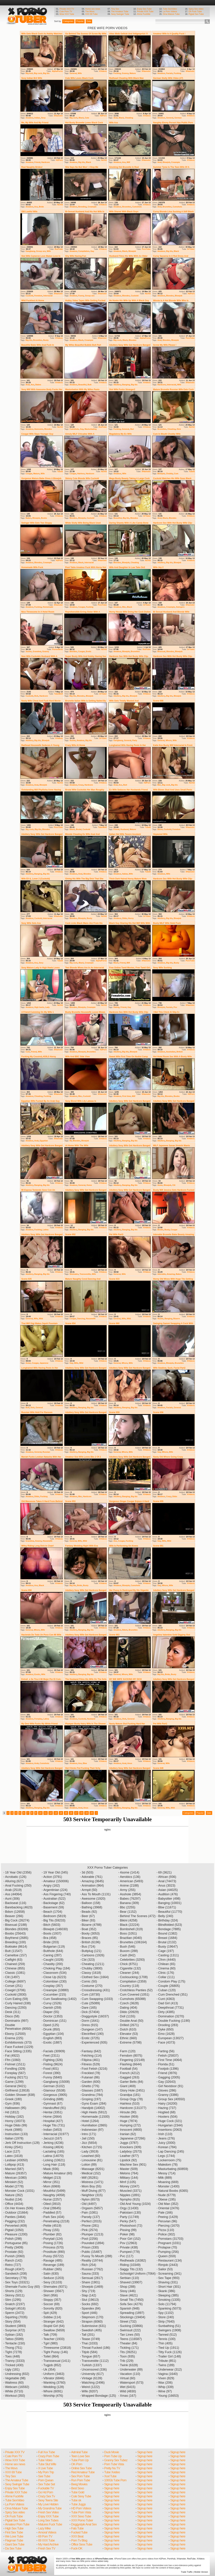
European (165, 2038)
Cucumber (50, 1994)
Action (47, 1877)
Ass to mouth (91, 1894)
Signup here (111, 2484)
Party (134, 740)
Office (9, 2204)
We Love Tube (14, 2536)
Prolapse (164, 2247)
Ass (124, 162)
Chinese (11, 1968)
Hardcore (45, 162)
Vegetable (12, 2378)
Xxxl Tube (110, 2476)
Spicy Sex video (196, 9)
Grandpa (126, 2095)
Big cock (38, 73)
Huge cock (166, 2121)
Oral (46, 2208)
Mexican (11, 2177)
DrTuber (191, 249)
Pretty (9, 2247)
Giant (123, 2086)
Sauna (86, 2273)
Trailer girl (165, 2356)
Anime (124, 1885)
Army (123, 1890)
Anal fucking (14, 1885)
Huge (123, 2121)
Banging (126, 385)
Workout (11, 2395)
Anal (115, 118)
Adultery (117, 385)
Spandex (88, 2308)
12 (50, 1813)
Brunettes (126, 207)
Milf (128, 162)
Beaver (10, 1916)
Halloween (12, 2108)
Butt (89, 385)
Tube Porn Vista (81, 2512)
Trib (122, 2361)
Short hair (165, 2286)
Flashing (126, 2064)
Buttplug (87, 1951)
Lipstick (125, 2160)
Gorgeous (50, 2095)
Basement (50, 1907)
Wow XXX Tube (66, 14)
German (178, 118)
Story (8, 2321)
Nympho (126, 2199)
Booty (89, 918)
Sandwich (12, 2273)
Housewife (90, 1318)
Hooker (125, 2116)
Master (125, 2169)
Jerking (48, 2143)
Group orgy (128, 2099)
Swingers (180, 607)
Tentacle (11, 2343)
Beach (47, 1911)
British (180, 1052)
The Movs (90, 11)
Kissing (48, 2147)
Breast (162, 1938)
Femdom (38, 296)
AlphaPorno (57, 71)
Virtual (124, 2378)
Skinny (10, 2295)
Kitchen (87, 2147)
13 (56, 1813)
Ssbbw (48, 2317)
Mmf (123, 2182)
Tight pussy (51, 2352)
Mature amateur (54, 2173)
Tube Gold (77, 2492)
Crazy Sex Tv (46, 2496)
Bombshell (127, 1929)
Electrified (88, 2034)
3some (29, 651)
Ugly (8, 2369)
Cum (176, 473)
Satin (47, 2273)
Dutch (124, 2029)
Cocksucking (129, 1977)
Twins (162, 2365)
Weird (86, 2387)
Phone (86, 2225)
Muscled (126, 2190)
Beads (86, 1911)
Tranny (10, 2361)
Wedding (49, 2387)
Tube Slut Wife (47, 2464)
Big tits (46, 73)
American (126, 1881)
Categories (68, 21)
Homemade (48, 607)
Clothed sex (90, 1977)
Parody (87, 2217)
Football (125, 2068)
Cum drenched (168, 1994)
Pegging (11, 2221)
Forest (47, 2073)
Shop (123, 2286)
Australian (170, 1052)
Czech (124, 2003)
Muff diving (89, 2190)
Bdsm (72, 829)
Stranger (49, 2321)
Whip (161, 2387)
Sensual (87, 2278)
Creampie (175, 162)
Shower (48, 2291)
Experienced (90, 2042)
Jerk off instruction (18, 2143)
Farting (163, 2051)
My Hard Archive (48, 2544)
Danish (48, 2007)
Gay (92, 251)
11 (45, 1813)
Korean (163, 2147)
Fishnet (10, 2064)
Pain (85, 2212)
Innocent (126, 2129)
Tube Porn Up (79, 2460)
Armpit (86, 1890)
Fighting (49, 2060)
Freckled (88, 2073)
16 (71, 1813)
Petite (47, 2225)
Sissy (123, 2291)
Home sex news (92, 9)
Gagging (164, 2077)
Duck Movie (111, 2452)
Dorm (85, 2020)
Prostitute (50, 2252)
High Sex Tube (14, 2528)
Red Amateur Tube (83, 2472)
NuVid (104, 160)
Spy (161, 2313)
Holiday (10, 2116)
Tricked (10, 2365)
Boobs (44, 518)
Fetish (162, 2055)
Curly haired (14, 2003)
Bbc (124, 607)
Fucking (117, 73)
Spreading (127, 2313)
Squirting (11, 2317)
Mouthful (49, 2190)
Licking (48, 2160)
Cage (162, 1951)
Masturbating (91, 429)
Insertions (165, 2129)
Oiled (47, 2204)
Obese (162, 2199)
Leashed (88, 2156)
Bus (84, 1946)
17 (76, 1813)
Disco (9, 2016)
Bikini (123, 1920)
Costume (88, 1986)
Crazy (80, 785)
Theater (125, 2343)
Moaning (164, 2182)
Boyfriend (11, 1938)
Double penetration (13, 2026)
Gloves (163, 2090)
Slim (8, 2299)
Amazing (171, 1274)
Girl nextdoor (167, 2086)
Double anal (128, 2020)
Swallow (49, 2330)
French (125, 2073)
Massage (88, 2169)
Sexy (43, 118)
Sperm (9, 2313)
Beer (85, 1916)
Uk (45, 2369)
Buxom (125, 1951)
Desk (8, 2012)
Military (125, 2177)
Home (89, 1185)
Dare (85, 2007)
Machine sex (129, 2164)
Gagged (125, 2077)
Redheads (127, 2260)
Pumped (126, 2252)
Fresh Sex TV (46, 2548)
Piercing (164, 2225)
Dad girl (164, 2003)
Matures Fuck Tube (50, 2524)
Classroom (50, 1972)
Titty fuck (165, 2352)
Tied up (163, 2347)
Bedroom (49, 1916)
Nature (10, 2195)
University (88, 2374)
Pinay (47, 2230)
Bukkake (11, 1946)
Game (9, 2081)
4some (73, 740)
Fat (7, 2055)
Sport (85, 2313)
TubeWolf (58, 694)
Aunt (8, 1898)
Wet (123, 2387)
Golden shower (16, 2095)
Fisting (48, 2064)
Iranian (125, 2134)
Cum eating (13, 1999)
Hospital (49, 2121)
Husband (124, 829)
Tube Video (45, 2460)
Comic (86, 1981)
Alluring (10, 1881)
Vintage (87, 2378)
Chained (11, 1964)
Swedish (88, 2330)
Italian (125, 874)
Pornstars (165, 2238)
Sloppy (48, 2299)
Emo (161, 2034)
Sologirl (10, 2308)
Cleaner (125, 1972)
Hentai (47, 2112)
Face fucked (14, 2047)
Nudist (9, 2199)
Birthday (164, 1920)
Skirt (46, 2295)
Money (124, 2186)
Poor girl (126, 2238)
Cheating (129, 118)
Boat (85, 1929)
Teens (124, 2339)
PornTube (146, 249)
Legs (161, 2156)
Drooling (164, 2025)
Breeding (82, 207)
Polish (9, 2238)
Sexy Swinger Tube (120, 14)
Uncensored (90, 2369)
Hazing (163, 2108)
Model (9, 2186)
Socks (86, 2304)
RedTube (59, 249)
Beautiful (82, 385)
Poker (124, 2234)
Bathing (87, 1907)
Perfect (87, 2221)
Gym (8, 2103)
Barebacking (14, 1907)
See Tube (44, 2476)
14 (61, 1813)
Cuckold (29, 296)
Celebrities (127, 1959)
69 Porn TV (45, 2536)
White (9, 2391)
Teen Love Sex (80, 2456)
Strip (161, 2321)
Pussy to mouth (93, 2256)
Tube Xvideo (112, 2472)
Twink (124, 2365)
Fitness (87, 2064)
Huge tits (50, 2125)
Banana (125, 1903)
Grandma (37, 651)
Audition (164, 1894)
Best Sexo (77, 2488)
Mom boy (88, 2186)
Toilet (47, 2356)
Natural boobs (168, 2190)
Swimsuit (126, 2330)
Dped (47, 2025)
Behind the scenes (133, 1916)
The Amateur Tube (119, 11)
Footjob (163, 2068)
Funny (81, 296)
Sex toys (11, 2282)
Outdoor (10, 2212)
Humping (126, 2125)
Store (162, 2317)
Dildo (124, 918)
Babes (38, 385)
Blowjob (166, 162)
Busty (46, 340)
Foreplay (38, 1719)
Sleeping (164, 2295)
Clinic (162, 1972)
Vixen (162, 2378)
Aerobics (126, 1877)
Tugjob (48, 2365)
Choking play (52, 1968)
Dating (116, 1007)
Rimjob (163, 2265)
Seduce (48, 2278)
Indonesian (89, 2129)
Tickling (125, 2347)
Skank (162, 2291)
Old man (164, 2204)
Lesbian (10, 2160)
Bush (123, 1946)
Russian (46, 1452)
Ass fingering (53, 1894)
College (10, 1981)
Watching (88, 2382)
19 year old (51, 1872)
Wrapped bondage (95, 2395)
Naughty (49, 2195)
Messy (162, 2173)
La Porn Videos (170, 11)
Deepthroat (166, 2007)
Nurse (47, 2199)
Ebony (9, 2034)
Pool (85, 2238)
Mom (46, 2186)
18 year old (13, 1872)
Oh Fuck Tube (195, 11)
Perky (124, 2221)
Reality (86, 2260)
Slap (85, 2295)
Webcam (11, 2387)
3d (83, 1872)
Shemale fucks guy (19, 2286)
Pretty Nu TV (112, 2468)
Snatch (10, 2304)
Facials (169, 73)
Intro (85, 2134)
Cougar (29, 473)
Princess (49, 2247)
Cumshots (137, 207)
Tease (86, 2339)
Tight (8, 2352)
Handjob (87, 2108)
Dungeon (88, 2029)
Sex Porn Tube (80, 2476)
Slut (132, 429)
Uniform (48, 2374)
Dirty (161, 2012)
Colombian (50, 1981)
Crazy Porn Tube (48, 2456)
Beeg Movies (79, 2484)
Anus (129, 1763)
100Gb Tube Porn (115, 2480)
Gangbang (30, 251)
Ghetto (86, 2086)
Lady (47, 1007)
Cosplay (49, 1986)
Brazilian (126, 1938)
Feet (46, 2055)
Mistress (87, 2182)
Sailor (162, 2269)
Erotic (88, 651)
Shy (84, 2291)
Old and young (130, 2204)
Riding (124, 2265)
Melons (125, 2173)
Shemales (74, 1274)
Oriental (163, 2208)
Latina (45, 1230)
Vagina (163, 2374)
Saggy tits (127, 2269)
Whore (168, 740)
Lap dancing (167, 2151)
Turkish (87, 2365)
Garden (87, 2081)
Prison (86, 2247)
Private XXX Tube (145, 11)
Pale (161, 2212)
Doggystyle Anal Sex (84, 2524)
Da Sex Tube (13, 2548)
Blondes (126, 296)
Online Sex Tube (81, 2468)
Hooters (163, 2116)
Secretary (12, 2278)
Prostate (11, 2252)
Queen (163, 2256)
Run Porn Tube (80, 2480)
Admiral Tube (79, 2452)
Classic (10, 1972)
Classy (86, 1972)
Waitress (11, 2382)
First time (126, 1096)
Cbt (84, 1959)
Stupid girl (50, 2326)
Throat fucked (92, 2347)
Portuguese (13, 2243)
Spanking (164, 2308)
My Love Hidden (48, 2504)
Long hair (50, 2164)
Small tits (127, 2299)
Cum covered (129, 1994)
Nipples (125, 2195)
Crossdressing (92, 1990)
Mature (133, 73)
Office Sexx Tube (81, 2544)
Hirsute (125, 2112)
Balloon (87, 1903)
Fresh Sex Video (48, 2512)
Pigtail (9, 2230)
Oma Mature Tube (171, 14)
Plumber (49, 2234)
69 (71, 1141)
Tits (122, 2352)
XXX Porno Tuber (82, 2520)
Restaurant (166, 2260)
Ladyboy (126, 2151)
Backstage (50, 1903)
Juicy (161, 2143)
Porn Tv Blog (79, 2540)
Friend (37, 162)
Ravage (48, 2260)
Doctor (48, 2016)
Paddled (49, 2212)
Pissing (125, 2230)
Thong (9, 2347)
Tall (84, 2334)
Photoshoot (128, 2225)
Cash (123, 1955)
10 (40, 1813)
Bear (123, 1911)
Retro (9, 2265)
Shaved (125, 2282)
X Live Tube (45, 2468)
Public (86, 2252)
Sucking (125, 2326)
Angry (47, 1885)
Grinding (49, 2099)
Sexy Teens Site (48, 2500)
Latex (9, 2156)
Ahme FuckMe (143, 14)
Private (125, 2247)
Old (84, 2204)
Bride (41, 207)
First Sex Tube (14, 2532)
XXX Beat (77, 2536)
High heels (39, 1007)
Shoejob (87, 2286)
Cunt (161, 1999)
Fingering (126, 2060)
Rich (85, 2265)
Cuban (162, 1990)
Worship (49, 2395)
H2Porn (103, 116)
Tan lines (126, 2334)
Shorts (9, 2291)
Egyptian (44, 1141)
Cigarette (126, 1968)
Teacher (49, 2339)
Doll (122, 2016)
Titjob (85, 2352)
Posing (48, 2243)
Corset (9, 1986)
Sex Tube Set (46, 2484)
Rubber (48, 2269)
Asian (160, 1185)
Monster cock (14, 2190)
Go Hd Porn (45, 2492)
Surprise (11, 2330)
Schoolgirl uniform (133, 2273)
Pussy (47, 2256)
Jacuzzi (48, 2138)
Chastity (49, 1964)
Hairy (162, 2103)
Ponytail (49, 2238)
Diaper (48, 2012)
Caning (48, 1955)
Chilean (163, 1964)
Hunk (8, 2129)
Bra (45, 1938)
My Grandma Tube (50, 2508)
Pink (85, 2230)
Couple (163, 1986)
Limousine (89, 2160)
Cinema (163, 1968)
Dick (179, 429)
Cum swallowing (55, 1999)
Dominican (50, 2020)
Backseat (11, 1903)
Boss (123, 1933)
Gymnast (49, 2103)
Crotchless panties (133, 1990)
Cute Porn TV (65, 11)
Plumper (87, 2234)
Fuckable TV (46, 2488)
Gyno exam (90, 2103)
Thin (161, 2343)
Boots (47, 1933)
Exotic (37, 1674)
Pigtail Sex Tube (196, 14)
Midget (48, 2177)
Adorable (161, 1274)
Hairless (81, 473)
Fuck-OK (76, 2548)
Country (125, 1986)
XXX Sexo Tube (81, 2516)
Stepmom (88, 2317)
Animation (89, 1885)
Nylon (86, 2199)
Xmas (124, 2395)
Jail (84, 2138)
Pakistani (126, 2212)
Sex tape (164, 2278)
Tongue (87, 2356)
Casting (163, 1955)
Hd (7, 2112)
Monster (164, 2186)
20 (92, 1813)
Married (10, 2169)
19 (86, 1813)
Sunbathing (166, 2326)
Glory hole (127, 2090)
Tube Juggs (78, 2504)
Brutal (78, 829)
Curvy (47, 2003)
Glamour (49, 2090)
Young (162, 2395)
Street (124, 2321)
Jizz (84, 2143)
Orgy (123, 2208)
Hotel (85, 2121)
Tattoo (9, 2339)
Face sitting (13, 2051)
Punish (10, 2256)
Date (89, 21)
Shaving (164, 2282)
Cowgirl (10, 1990)
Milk (161, 2177)
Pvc (122, 2256)
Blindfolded (166, 1925)
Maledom (164, 2164)
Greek (9, 2099)
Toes (8, 2356)
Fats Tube (77, 2528)
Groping (87, 2099)
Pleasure (11, 2234)
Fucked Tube (79, 2532)
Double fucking (169, 2020)
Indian (37, 118)
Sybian (10, 2334)
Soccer (48, 2304)
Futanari (87, 2077)
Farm (123, 2051)
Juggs (124, 2143)
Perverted (12, 2225)
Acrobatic (11, 1877)
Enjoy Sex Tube (144, 9)
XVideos (103, 71)
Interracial (48, 296)
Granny (125, 73)
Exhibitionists (14, 2042)
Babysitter (165, 1898)
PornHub (171, 2559)
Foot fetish (89, 2068)
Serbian (125, 2278)
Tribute (163, 2361)
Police (162, 2234)
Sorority (48, 2308)
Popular (80, 21)
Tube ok (76, 2500)
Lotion (86, 2164)
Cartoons (88, 1955)
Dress (86, 2025)
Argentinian (51, 1890)
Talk (46, 2334)
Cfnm (162, 1959)
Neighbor (88, 2195)
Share (86, 2282)
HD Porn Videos (81, 2508)
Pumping (164, 2252)
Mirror (47, 2182)
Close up (49, 1977)
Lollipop (10, 2164)
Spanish (125, 2308)
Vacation (126, 2374)
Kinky (9, 2147)
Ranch (9, 2260)
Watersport (127, 2382)
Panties (10, 2217)
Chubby (169, 473)
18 (81, 1813)
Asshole (125, 1894)
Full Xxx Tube (46, 2452)
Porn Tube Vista (114, 2464)
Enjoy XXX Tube (48, 2516)
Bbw (85, 1763)
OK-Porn (76, 2464)
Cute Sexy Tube (81, 2496)
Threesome (51, 2347)
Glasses (87, 2090)
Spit (46, 2313)
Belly (161, 1916)
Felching (88, 2055)
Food (47, 2068)
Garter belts (128, 2081)
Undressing (13, 2374)
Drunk (47, 2029)
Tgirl (46, 2343)
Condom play (167, 1981)
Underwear (166, 2369)
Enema (10, 2038)
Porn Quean (45, 2480)
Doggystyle (89, 2016)
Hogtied (163, 2112)
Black (81, 118)
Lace (8, 2151)
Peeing (163, 2217)
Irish (161, 2134)
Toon (123, 2356)
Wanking (49, 2382)
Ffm (7, 2060)
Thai (85, 2343)
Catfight (10, 1959)
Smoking (164, 2299)
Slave (124, 2295)
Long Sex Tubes (48, 2520)
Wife (80, 73)
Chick (124, 1964)
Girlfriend (11, 2090)
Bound (162, 1933)
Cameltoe (12, 1955)
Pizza (162, 2230)
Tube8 (60, 471)
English (48, 2038)
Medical (87, 2173)
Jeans (162, 2138)
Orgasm (87, 2208)
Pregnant (164, 2243)
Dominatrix (12, 2020)
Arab (36, 1141)
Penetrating (51, 2221)
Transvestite (85, 1274)
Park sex (49, 2217)
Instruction (12, 2134)
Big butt (29, 73)
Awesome (38, 429)
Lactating (49, 2151)
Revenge (49, 2265)
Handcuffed (51, 2108)
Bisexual (161, 651)
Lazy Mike (44, 2528)
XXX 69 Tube (91, 14)
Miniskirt (11, 2182)
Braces (86, 1938)
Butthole (49, 1951)
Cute (87, 118)
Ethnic (124, 2038)
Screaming (165, 2273)
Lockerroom (166, 2160)
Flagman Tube (14, 2540)
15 (66, 1813)
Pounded (88, 2243)
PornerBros (57, 649)
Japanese (44, 1363)
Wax (161, 2382)
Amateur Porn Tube (17, 2524)
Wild (41, 1318)
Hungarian (165, 2125)
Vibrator (48, 2378)
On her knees (15, 2208)
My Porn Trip (46, 2472)
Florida (163, 2064)
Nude (162, 2195)
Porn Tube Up (112, 2456)
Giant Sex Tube (14, 2544)
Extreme (126, 2042)
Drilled (124, 2025)
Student (10, 2326)
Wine (161, 2391)
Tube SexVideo (170, 9)
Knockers (126, 2147)
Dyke (161, 2029)
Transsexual (51, 2361)
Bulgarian (50, 1946)
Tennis (162, 2339)
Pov (175, 1007)
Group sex (41, 251)
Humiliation (89, 2125)
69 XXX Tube (46, 2540)
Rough (9, 2269)
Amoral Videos (47, 2532)
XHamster (146, 71)
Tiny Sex (115, 9)
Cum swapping (92, 1999)
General (73, 73)
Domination (166, 2016)
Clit (173, 1185)
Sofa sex (126, 2304)
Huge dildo (13, 2125)
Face (161, 2042)
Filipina (87, 2060)
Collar (162, 1977)
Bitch (46, 1925)
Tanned (163, 2334)
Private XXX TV (66, 9)
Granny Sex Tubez (115, 2460)
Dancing (81, 1318)
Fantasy (87, 2051)
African (163, 1877)
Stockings (127, 2317)
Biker (85, 1920)
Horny (131, 918)
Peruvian (164, 2221)
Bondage (164, 1929)
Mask (47, 2169)
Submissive (90, 2326)
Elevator (125, 2034)
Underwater (128, 2369)
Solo (161, 2304)
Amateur (161, 73)
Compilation (83, 251)
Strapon (87, 2321)
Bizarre (176, 1318)
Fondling (11, 2068)
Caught (48, 1959)
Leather (125, 2156)
